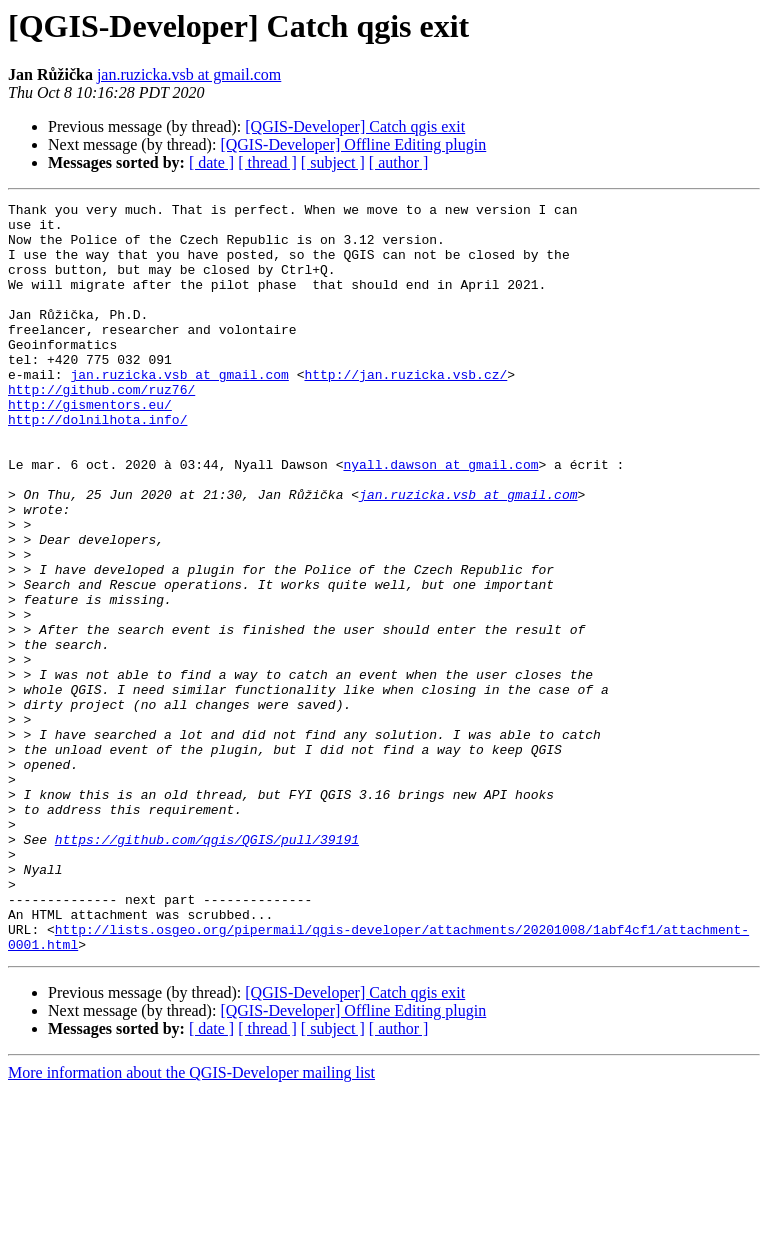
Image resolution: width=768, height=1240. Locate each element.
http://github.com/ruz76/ (101, 428)
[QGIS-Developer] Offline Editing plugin (353, 144)
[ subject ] (333, 162)
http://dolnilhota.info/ (97, 464)
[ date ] (211, 162)
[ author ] (399, 162)
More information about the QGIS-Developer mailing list (191, 1222)
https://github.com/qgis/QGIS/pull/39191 (207, 968)
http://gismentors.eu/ (90, 446)
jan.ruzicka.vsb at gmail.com (189, 74)
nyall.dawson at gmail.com (440, 518)
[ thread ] (267, 162)
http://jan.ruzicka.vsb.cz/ (405, 410)
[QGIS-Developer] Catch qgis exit (355, 126)
